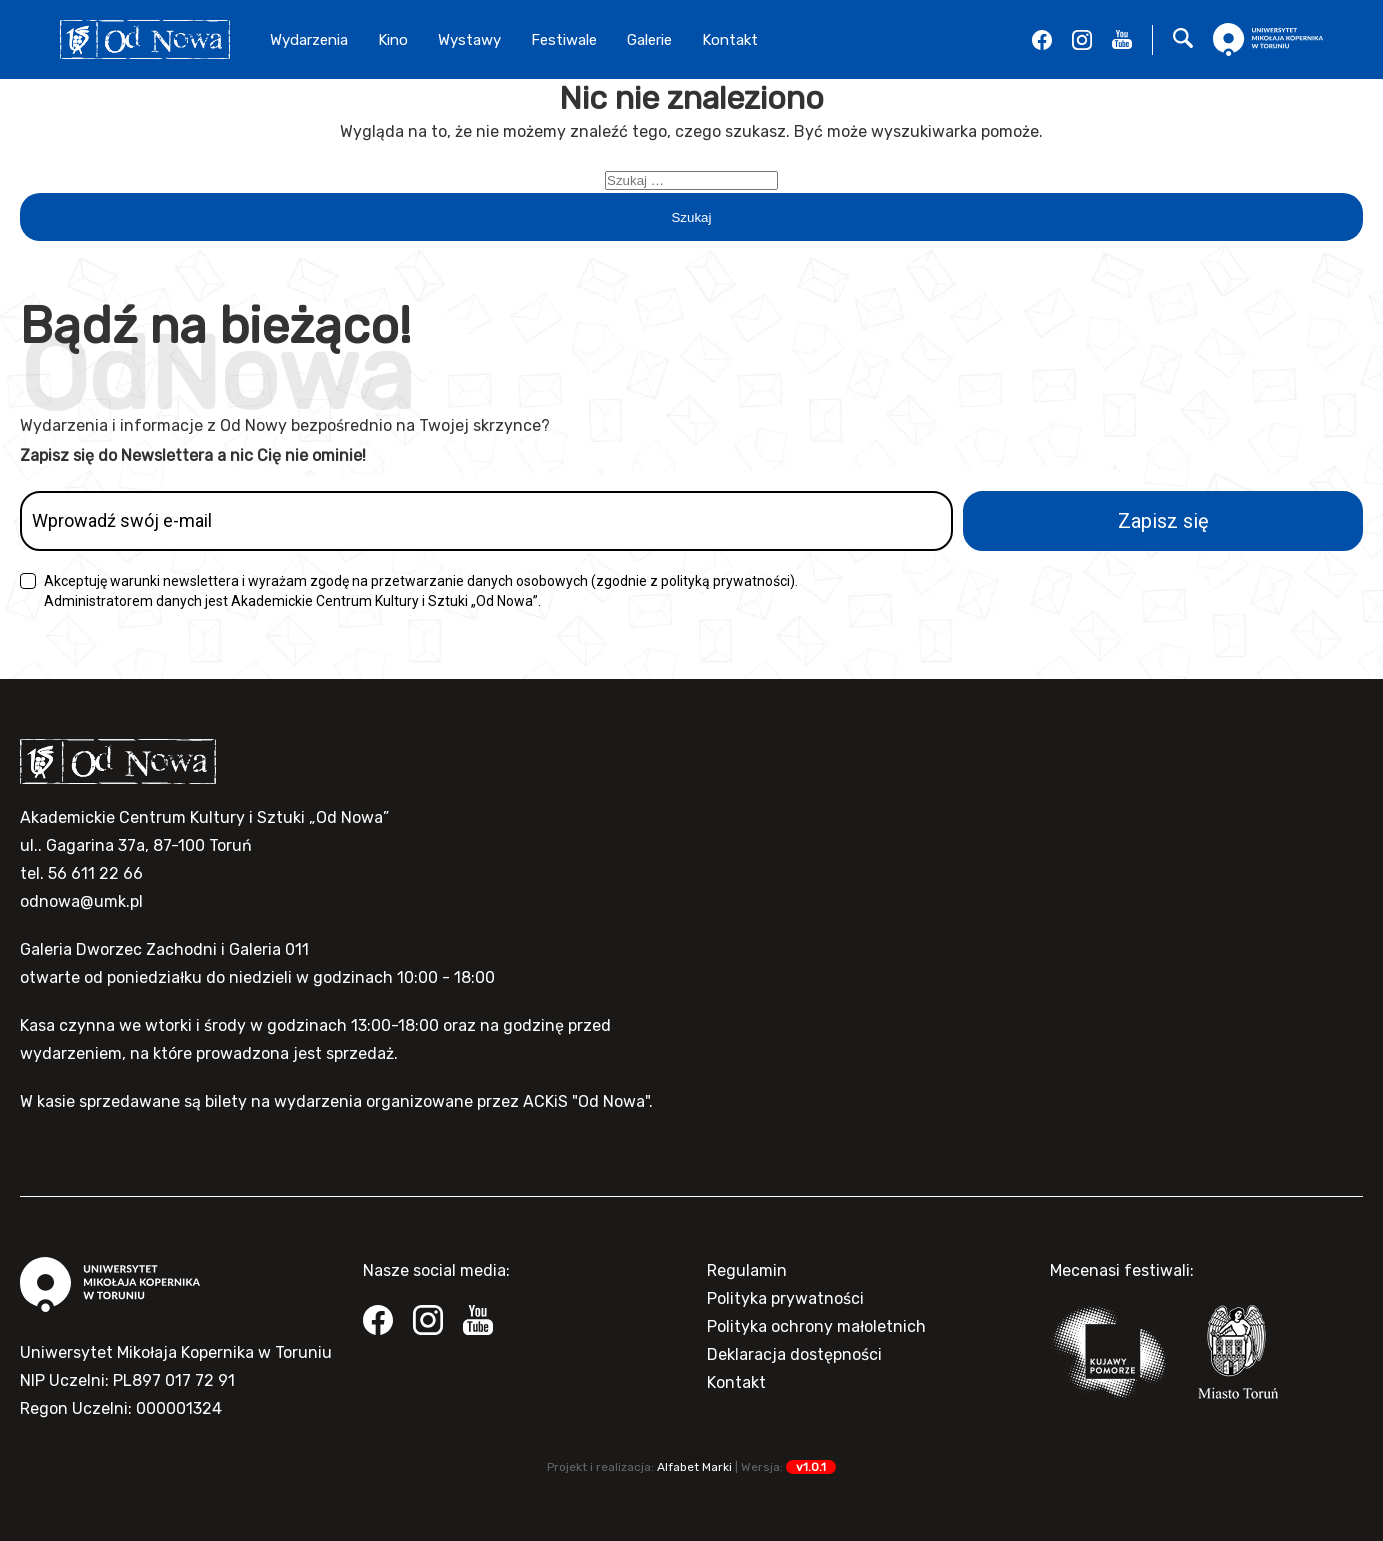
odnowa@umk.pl (81, 901)
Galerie (649, 40)
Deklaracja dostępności (794, 1354)
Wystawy (469, 40)
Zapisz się (1163, 521)
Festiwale (564, 40)
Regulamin (747, 1270)
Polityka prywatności (785, 1298)
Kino (393, 40)
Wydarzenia (309, 40)
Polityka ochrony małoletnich (816, 1326)
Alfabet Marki (694, 1467)
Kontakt (730, 40)
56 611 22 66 (95, 873)
